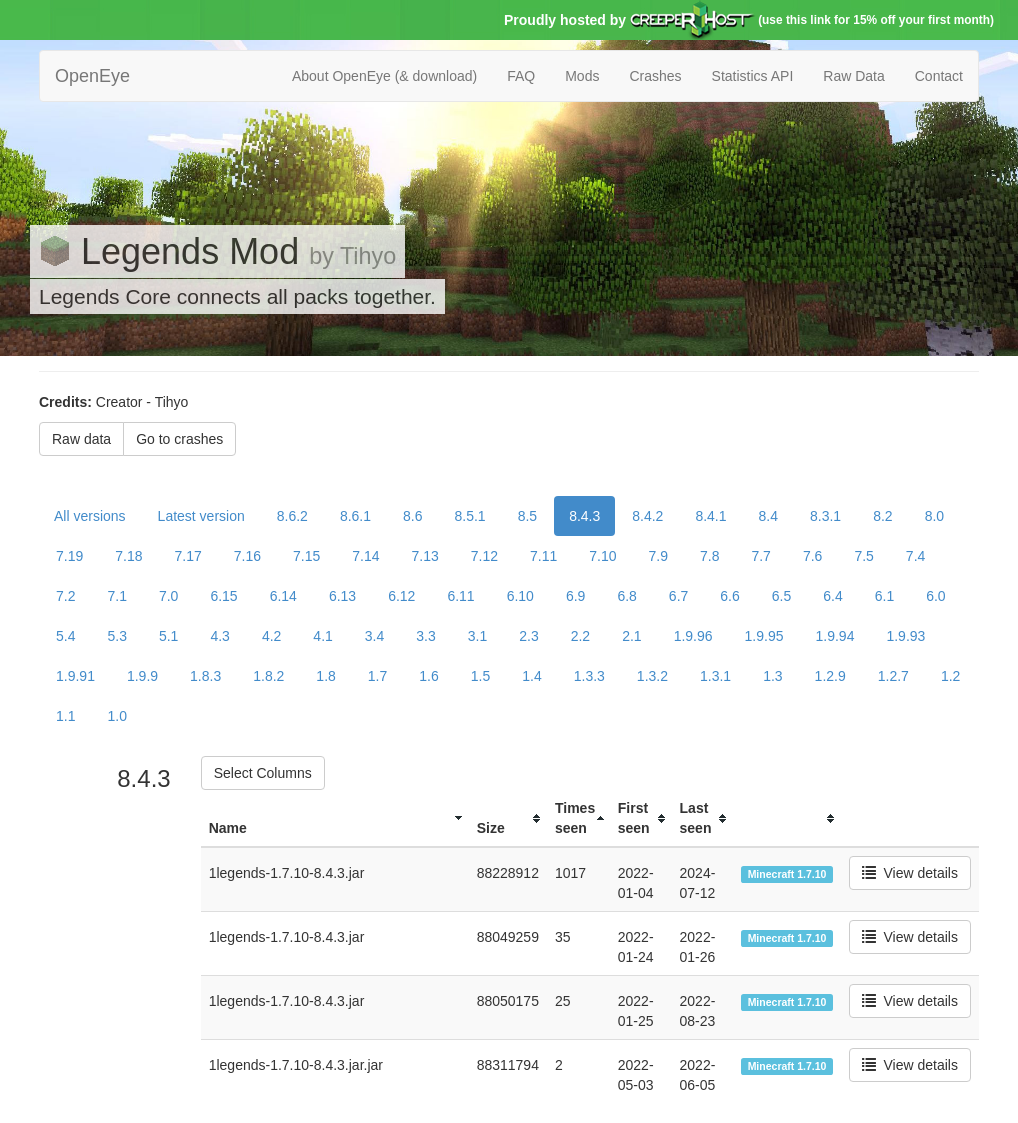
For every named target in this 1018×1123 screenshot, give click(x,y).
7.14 (365, 556)
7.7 (760, 556)
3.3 (425, 636)
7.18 (128, 556)
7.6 (812, 556)
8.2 (882, 516)
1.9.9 (142, 676)
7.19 (69, 556)
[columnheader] (335, 818)
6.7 (678, 596)
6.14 (283, 596)
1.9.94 (835, 636)
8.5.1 (470, 516)
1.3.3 (589, 676)
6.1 (884, 596)
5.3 (116, 636)
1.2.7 (893, 676)
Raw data (81, 439)
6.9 (575, 596)
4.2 (271, 636)
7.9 (658, 556)
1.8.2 (268, 676)
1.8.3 (205, 676)
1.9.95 (764, 636)
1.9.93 (905, 636)
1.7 (377, 676)
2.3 (528, 636)
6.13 (342, 596)
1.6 (428, 676)
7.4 (915, 556)
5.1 (168, 636)
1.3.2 (652, 676)
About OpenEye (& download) (384, 76)
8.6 (412, 516)
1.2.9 (830, 676)
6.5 (781, 596)
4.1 (322, 636)
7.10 (602, 556)
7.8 (709, 556)
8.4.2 (647, 516)
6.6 (729, 596)
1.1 (65, 716)
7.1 (116, 596)
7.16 (247, 556)
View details (910, 873)
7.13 (425, 556)
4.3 (219, 636)
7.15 (306, 556)
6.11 (460, 596)
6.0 (935, 596)
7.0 (168, 596)
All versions (90, 516)
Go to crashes (179, 439)
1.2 (950, 676)
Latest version (201, 516)
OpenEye (92, 76)
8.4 (768, 516)
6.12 (401, 596)
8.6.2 (292, 516)
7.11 (543, 556)
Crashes (655, 76)
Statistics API (753, 76)
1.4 (531, 676)
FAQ (521, 76)
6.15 (223, 596)
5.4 (65, 636)
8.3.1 (825, 516)
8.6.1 (355, 516)
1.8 (325, 676)
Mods (582, 76)
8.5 (527, 516)
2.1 (631, 636)
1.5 (480, 676)
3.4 (374, 636)
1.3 (772, 676)
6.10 (520, 596)
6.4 (832, 596)
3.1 (477, 636)
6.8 (626, 596)
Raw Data (853, 76)
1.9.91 (75, 676)
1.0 (116, 716)
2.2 (580, 636)
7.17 (188, 556)
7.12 (484, 556)
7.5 (863, 556)
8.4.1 (710, 516)
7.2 (65, 596)
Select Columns (263, 773)
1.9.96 (693, 636)
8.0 (934, 516)
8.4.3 (584, 516)
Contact (939, 76)
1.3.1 (715, 676)
